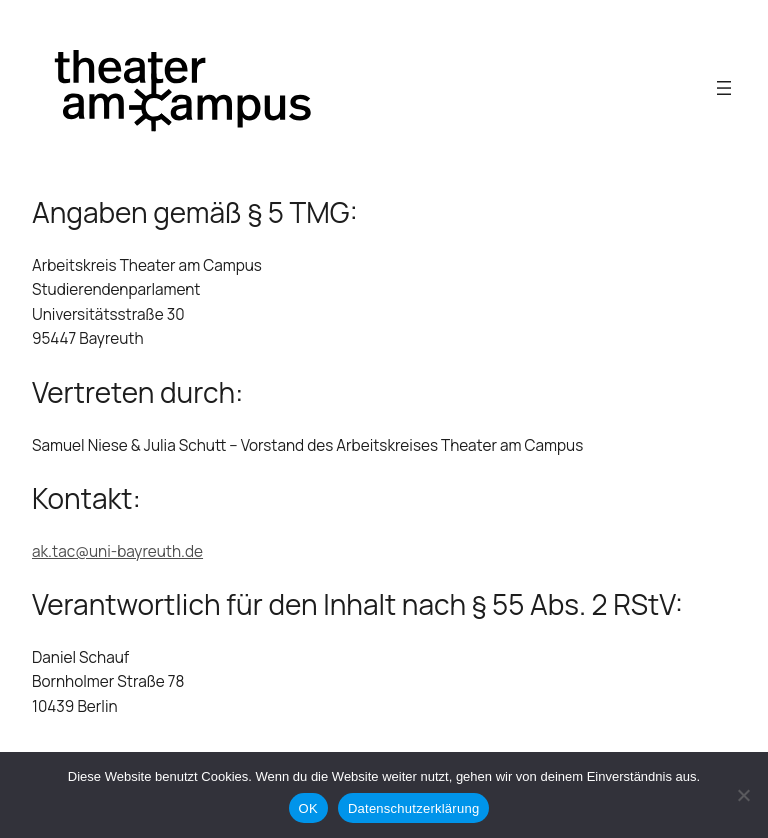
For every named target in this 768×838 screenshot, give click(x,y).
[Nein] (743, 795)
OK (308, 808)
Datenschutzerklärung (413, 808)
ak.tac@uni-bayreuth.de (117, 551)
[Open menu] (724, 88)
